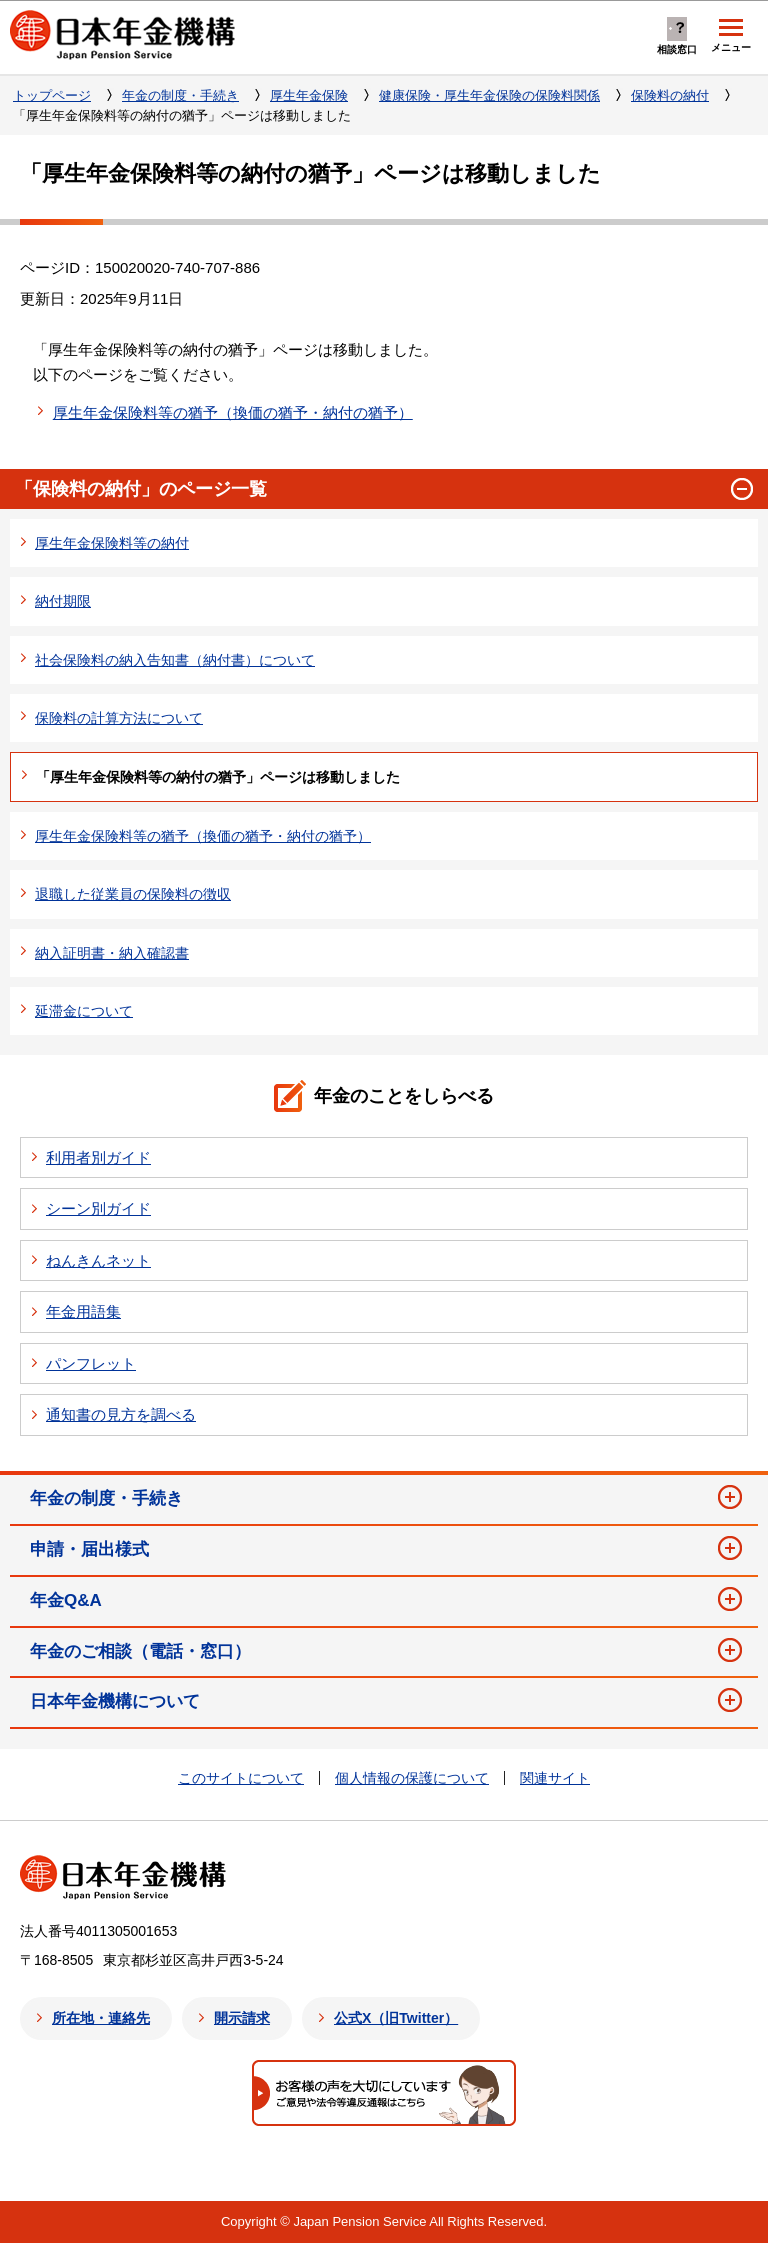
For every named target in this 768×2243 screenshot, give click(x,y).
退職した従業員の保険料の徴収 (133, 894)
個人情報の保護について (412, 1778)
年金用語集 (83, 1311)
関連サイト (555, 1778)
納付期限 (63, 601)
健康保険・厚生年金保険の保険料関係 (489, 95)
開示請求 (242, 2018)
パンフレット (91, 1363)
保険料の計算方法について (119, 718)
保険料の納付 (670, 95)
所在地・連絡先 (101, 2018)
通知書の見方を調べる (121, 1414)
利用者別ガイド (98, 1157)
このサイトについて (241, 1778)
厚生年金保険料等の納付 (112, 543)
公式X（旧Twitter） (396, 2018)
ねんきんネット (98, 1260)
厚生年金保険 (309, 95)
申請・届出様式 (89, 1549)
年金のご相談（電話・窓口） (140, 1651)
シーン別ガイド (98, 1208)
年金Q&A (66, 1600)
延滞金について (84, 1011)
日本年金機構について (115, 1701)
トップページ (52, 95)
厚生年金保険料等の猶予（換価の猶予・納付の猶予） (233, 412)
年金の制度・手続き (180, 95)
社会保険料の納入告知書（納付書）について (175, 660)
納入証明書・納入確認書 (112, 953)
